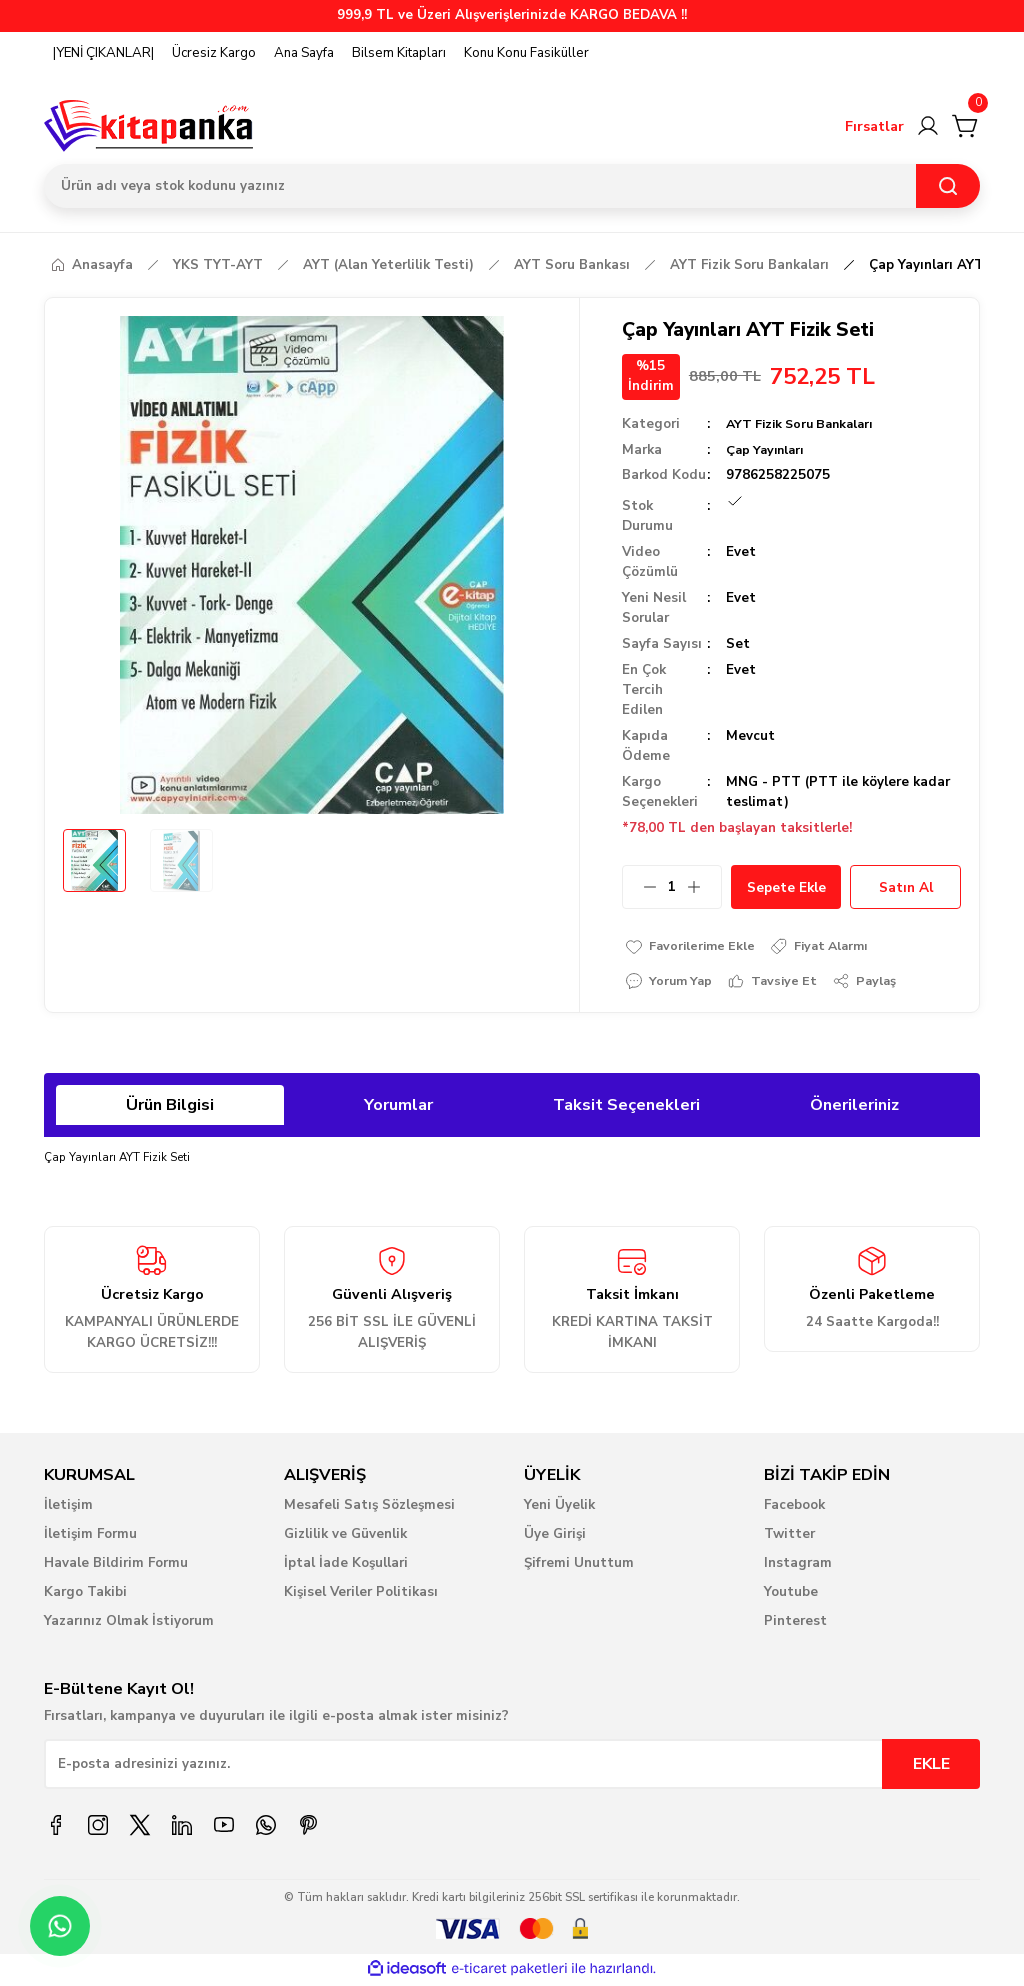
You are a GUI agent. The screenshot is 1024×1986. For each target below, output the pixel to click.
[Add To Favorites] (693, 946)
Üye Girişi (555, 1537)
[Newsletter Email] (512, 1767)
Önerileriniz (854, 1108)
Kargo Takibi (85, 1595)
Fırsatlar (874, 126)
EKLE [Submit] (931, 1767)
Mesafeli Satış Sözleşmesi (369, 1508)
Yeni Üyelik (559, 1508)
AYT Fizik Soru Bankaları (805, 424)
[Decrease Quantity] (640, 887)
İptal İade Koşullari (346, 1566)
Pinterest (795, 1624)
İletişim (68, 1508)
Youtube (791, 1595)
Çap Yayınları (768, 450)
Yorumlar (398, 1108)
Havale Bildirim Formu (116, 1566)
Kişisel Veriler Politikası (361, 1595)
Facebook (794, 1508)
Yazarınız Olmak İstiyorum (129, 1624)
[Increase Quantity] (704, 887)
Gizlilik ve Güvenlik (345, 1537)
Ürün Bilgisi (170, 1108)
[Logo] (149, 126)
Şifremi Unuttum (579, 1566)
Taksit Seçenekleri (626, 1108)
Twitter (789, 1537)
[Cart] (966, 126)
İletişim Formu (90, 1537)
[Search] (512, 186)
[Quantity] (672, 887)
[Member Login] (928, 126)
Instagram (798, 1566)
